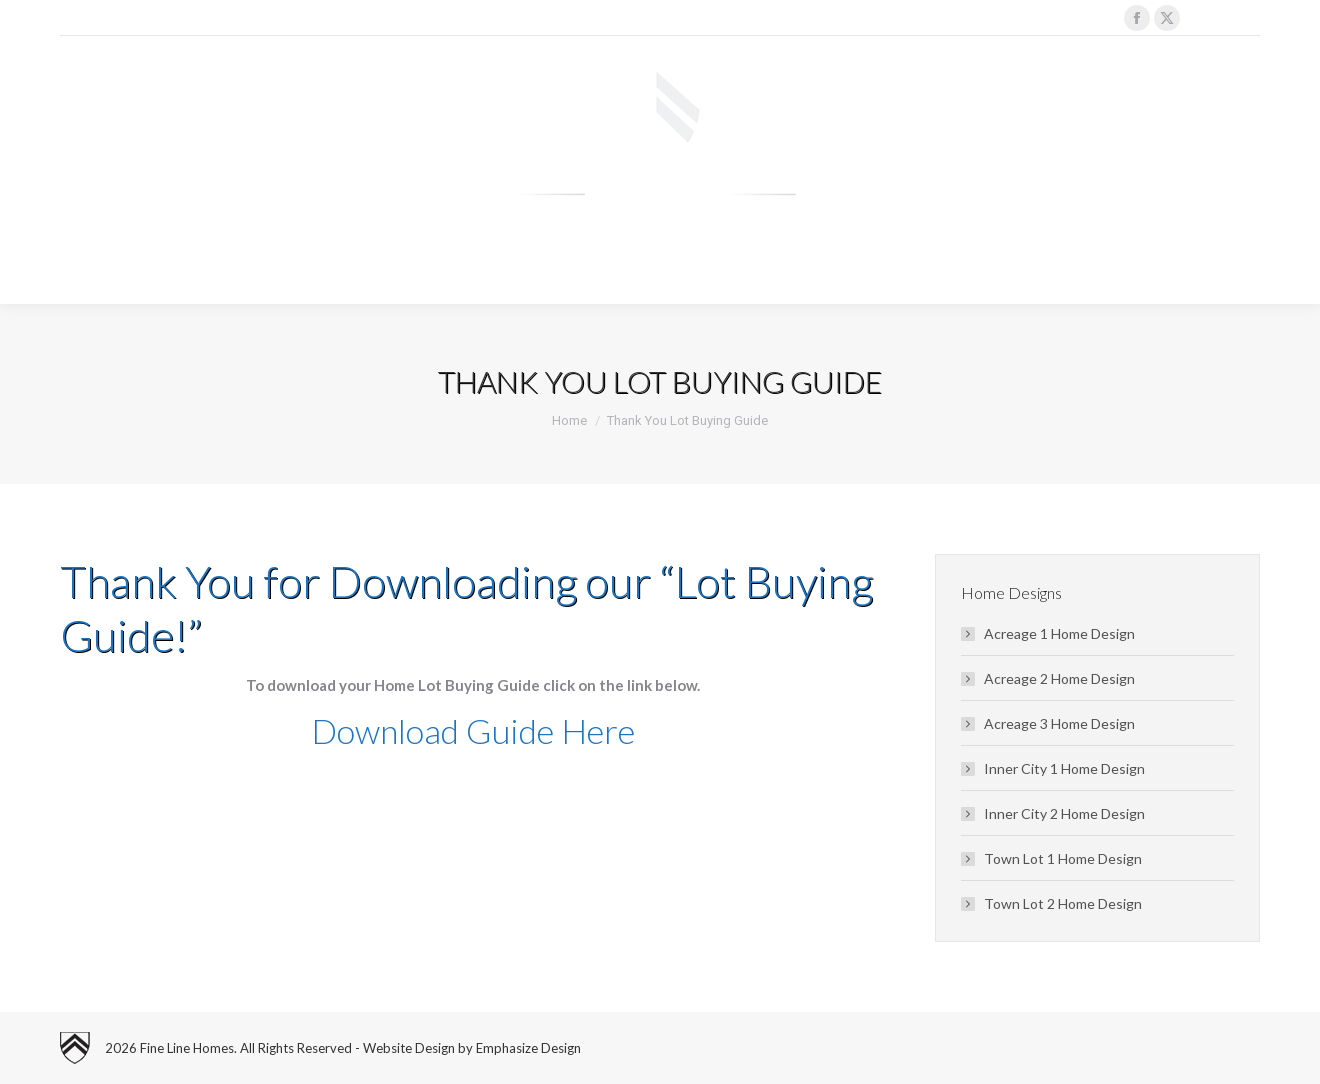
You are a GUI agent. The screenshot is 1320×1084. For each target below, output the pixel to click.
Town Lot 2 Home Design (1063, 903)
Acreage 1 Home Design (1059, 633)
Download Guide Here (473, 730)
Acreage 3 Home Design (1059, 723)
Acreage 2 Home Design (1059, 678)
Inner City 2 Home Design (1064, 813)
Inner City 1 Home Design (1064, 768)
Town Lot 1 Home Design (1063, 858)
